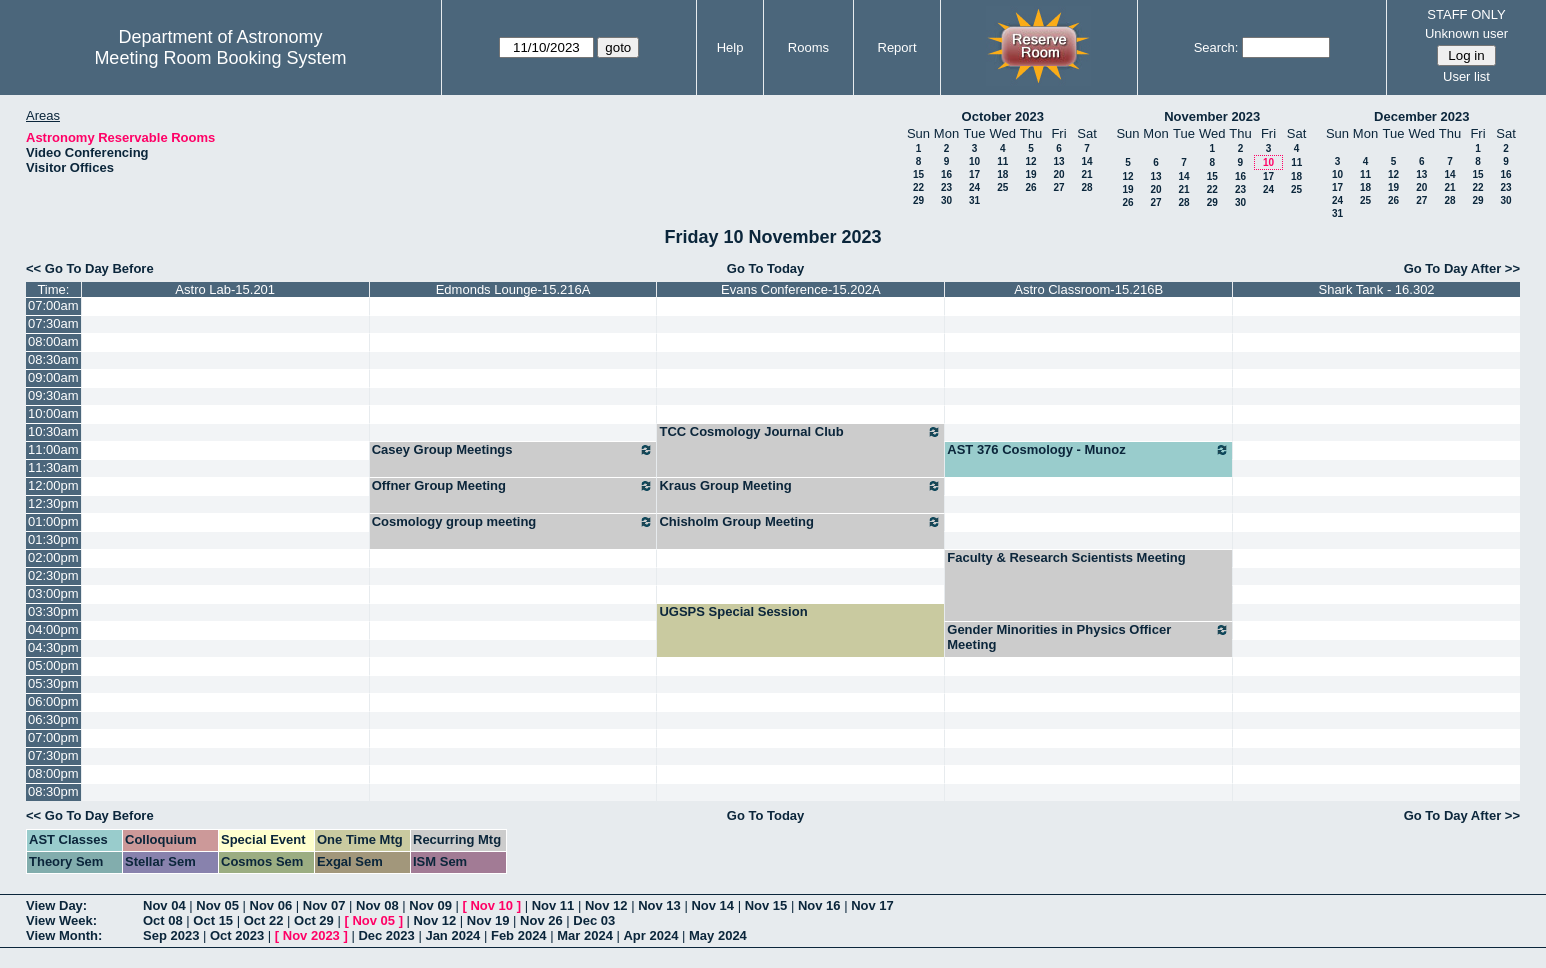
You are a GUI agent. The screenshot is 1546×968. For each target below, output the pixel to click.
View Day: (56, 905)
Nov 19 (488, 920)
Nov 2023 (311, 935)
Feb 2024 (519, 935)
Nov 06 (271, 905)
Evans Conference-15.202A (801, 289)
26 (1030, 187)
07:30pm (53, 755)
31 (974, 200)
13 (1058, 161)
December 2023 (1421, 116)
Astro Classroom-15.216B (1088, 289)
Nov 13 (659, 905)
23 (946, 187)
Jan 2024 (452, 935)
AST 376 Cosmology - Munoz (1088, 450)
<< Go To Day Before (90, 268)
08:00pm (53, 773)
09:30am (53, 395)
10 (974, 161)
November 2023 (1212, 116)
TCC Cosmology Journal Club (800, 432)
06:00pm (53, 701)
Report (897, 47)
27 (1058, 187)
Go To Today (766, 268)
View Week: (61, 920)
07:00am (53, 305)
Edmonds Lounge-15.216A (513, 289)
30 (946, 200)
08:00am (53, 341)
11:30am (53, 467)
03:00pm (53, 593)
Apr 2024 (650, 935)
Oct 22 (264, 920)
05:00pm (53, 665)
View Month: (64, 935)
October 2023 (1003, 116)
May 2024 (718, 935)
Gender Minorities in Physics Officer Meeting (1088, 637)
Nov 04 (164, 905)
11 (1002, 161)
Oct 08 (163, 920)
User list (1466, 76)
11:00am (53, 449)
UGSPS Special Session (733, 611)
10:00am (53, 413)
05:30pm (53, 683)
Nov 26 (541, 920)
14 (1086, 161)
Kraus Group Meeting (800, 486)
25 (1002, 187)
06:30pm (53, 719)
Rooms (808, 47)
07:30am (53, 323)
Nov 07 (324, 905)
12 (1030, 161)
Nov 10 (491, 905)
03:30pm (53, 611)
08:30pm (53, 791)
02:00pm (53, 557)
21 (1086, 174)
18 (1002, 174)
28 (1086, 187)
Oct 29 (314, 920)
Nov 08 (377, 905)
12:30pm (53, 503)
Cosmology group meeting (513, 522)
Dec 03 (594, 920)
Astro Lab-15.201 (225, 289)
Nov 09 (430, 905)
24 (974, 187)
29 (918, 200)
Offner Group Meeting (513, 486)
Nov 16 (819, 905)
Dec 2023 (386, 935)
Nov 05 (217, 905)
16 (946, 174)
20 (1058, 174)
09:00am (53, 377)
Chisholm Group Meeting (800, 522)
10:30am (53, 431)
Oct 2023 (237, 935)
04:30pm (53, 647)
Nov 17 (872, 905)
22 (918, 187)
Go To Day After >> (1462, 268)
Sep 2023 (171, 935)
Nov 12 (606, 905)
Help (730, 47)
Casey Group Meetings (513, 450)
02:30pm (53, 575)
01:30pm (53, 539)
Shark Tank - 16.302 (1376, 289)
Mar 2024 (585, 935)
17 (974, 174)
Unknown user (1466, 33)
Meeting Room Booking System (220, 58)
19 (1030, 174)
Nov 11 (553, 905)
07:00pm (53, 737)
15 (918, 174)
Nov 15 (766, 905)
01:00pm (53, 521)
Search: (1216, 47)
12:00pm (53, 485)
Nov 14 (712, 905)
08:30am (53, 359)
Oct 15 (213, 920)
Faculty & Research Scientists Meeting (1066, 557)
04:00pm (53, 629)
